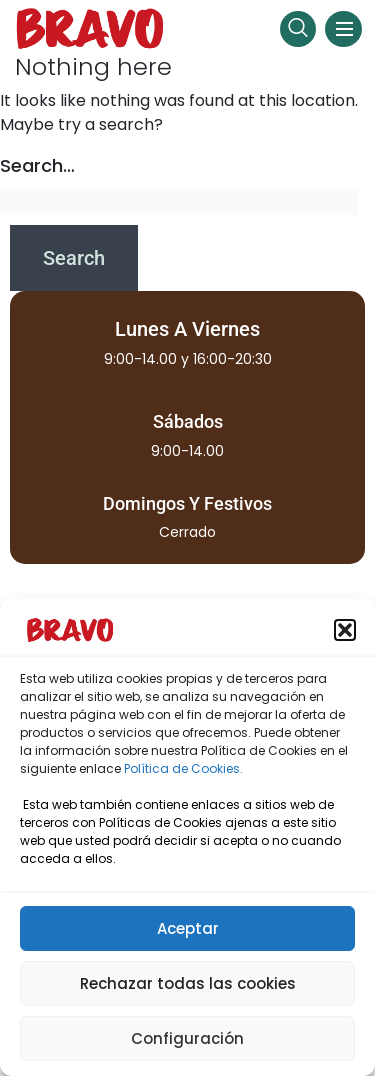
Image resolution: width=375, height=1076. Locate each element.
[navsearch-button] (298, 29)
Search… (37, 165)
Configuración (187, 1038)
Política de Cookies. (183, 768)
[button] (345, 630)
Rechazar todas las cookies (188, 983)
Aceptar (188, 928)
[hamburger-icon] (343, 29)
